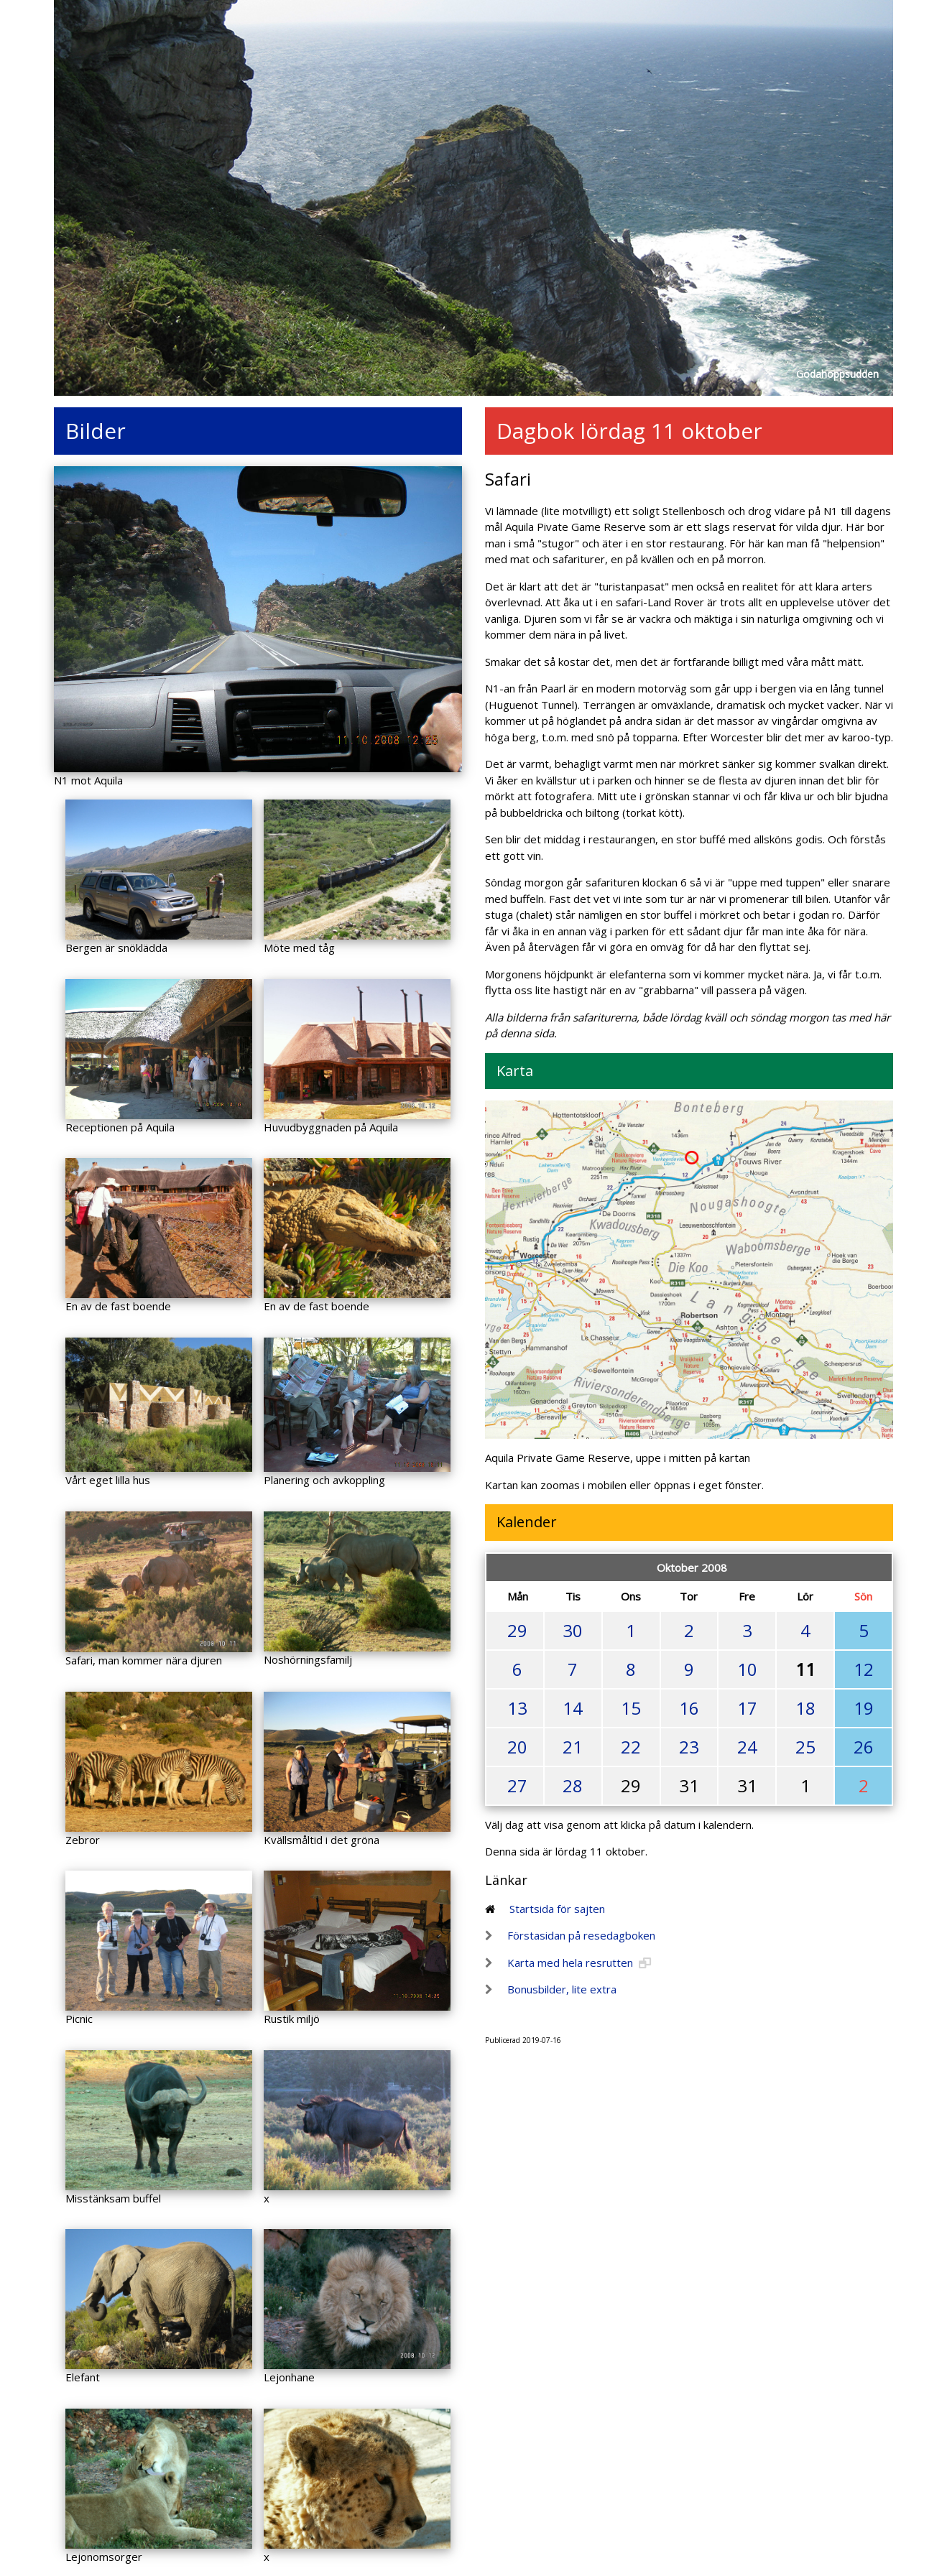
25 (805, 1747)
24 (747, 1747)
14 (573, 1708)
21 (573, 1747)
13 (517, 1708)
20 (517, 1747)
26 (864, 1747)
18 (805, 1708)
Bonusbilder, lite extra (561, 1989)
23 (689, 1747)
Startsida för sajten (557, 1908)
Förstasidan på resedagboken (581, 1935)
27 (517, 1785)
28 (573, 1785)
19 (864, 1708)
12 (864, 1669)
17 (747, 1708)
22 (631, 1747)
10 (747, 1669)
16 (689, 1708)
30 (573, 1630)
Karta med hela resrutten (570, 1962)
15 (631, 1708)
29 (517, 1630)
